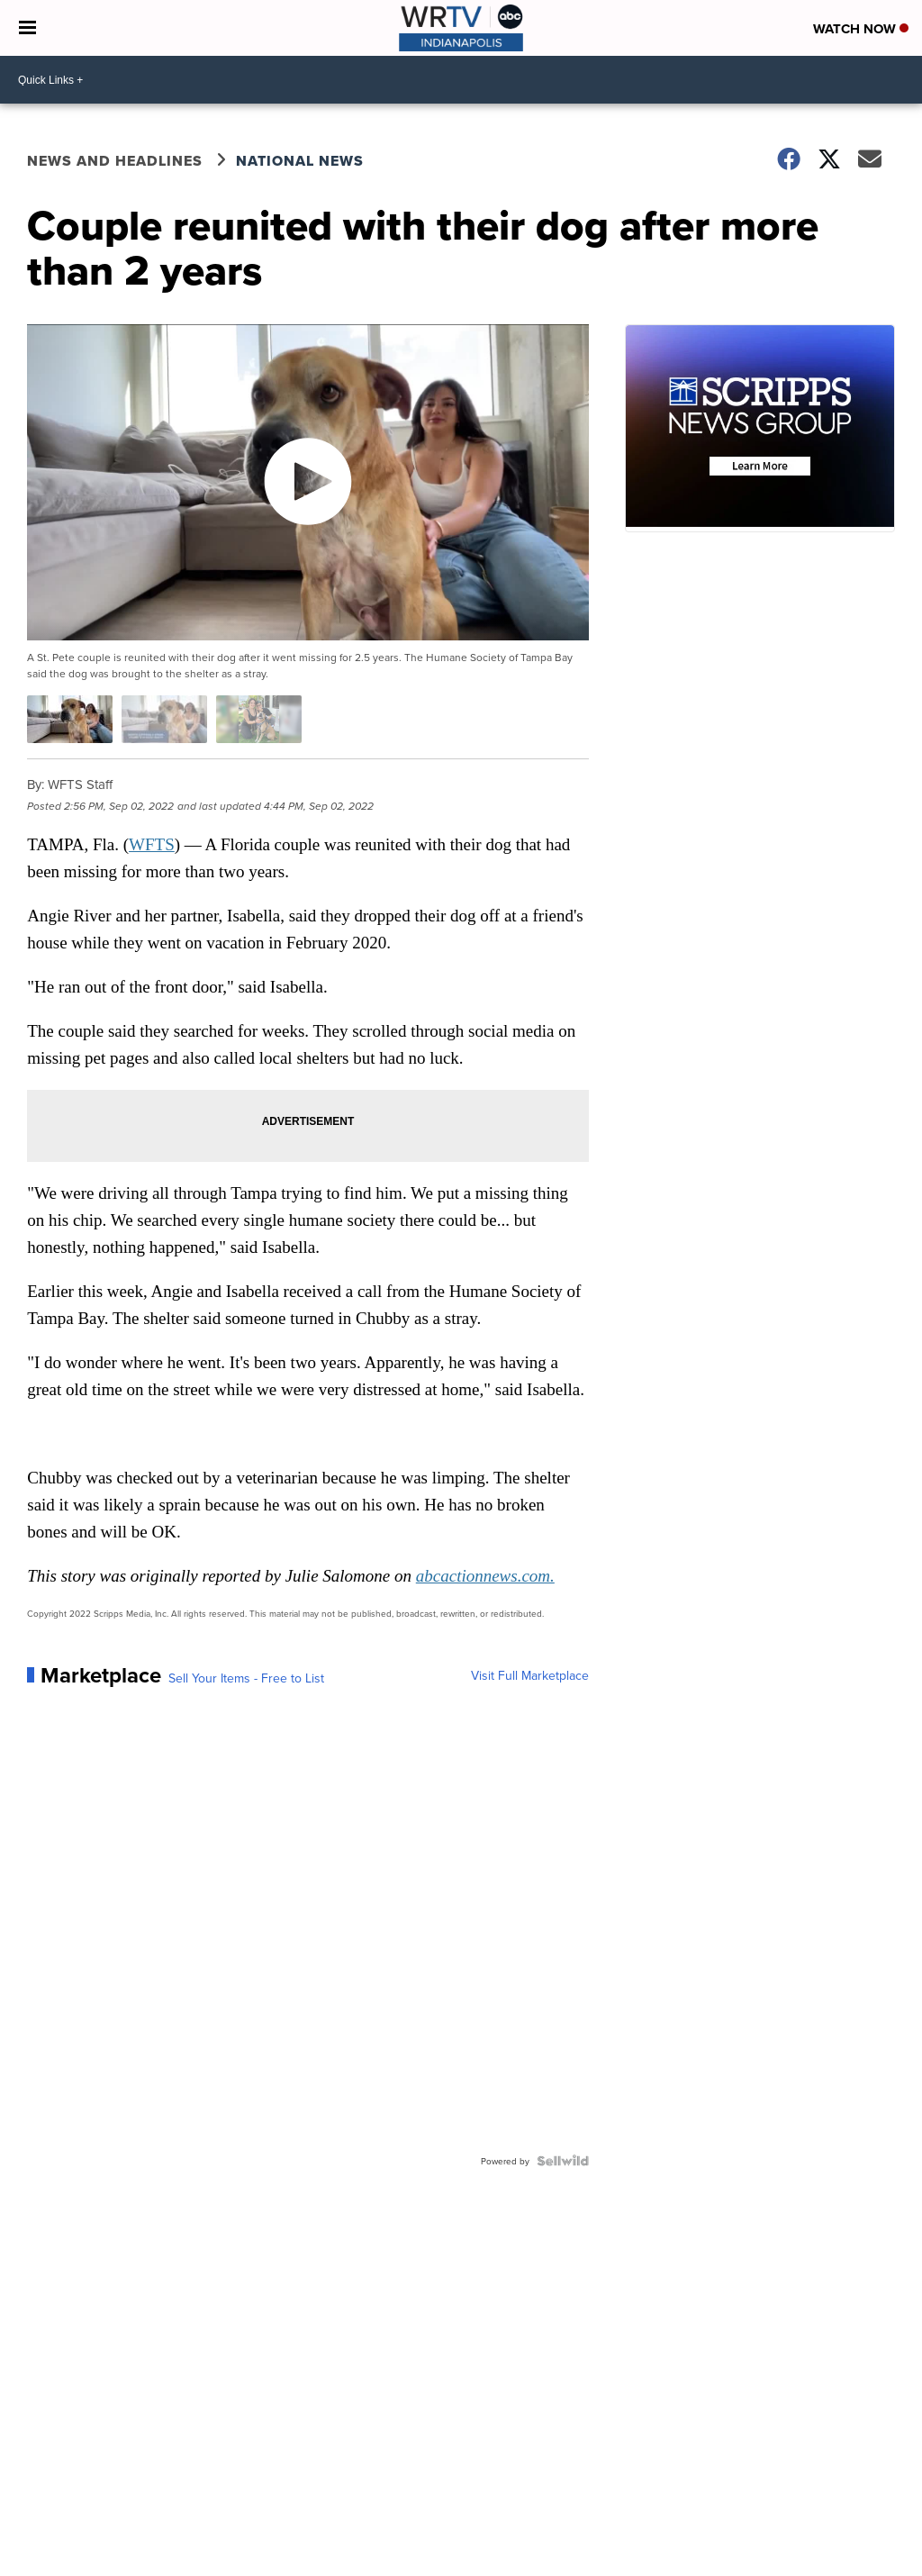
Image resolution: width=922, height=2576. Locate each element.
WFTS (152, 844)
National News (300, 160)
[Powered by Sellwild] (563, 2160)
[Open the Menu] (27, 28)
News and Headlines (115, 160)
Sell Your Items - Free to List (246, 1678)
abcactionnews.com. (485, 1575)
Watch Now (860, 29)
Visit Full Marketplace (530, 1675)
